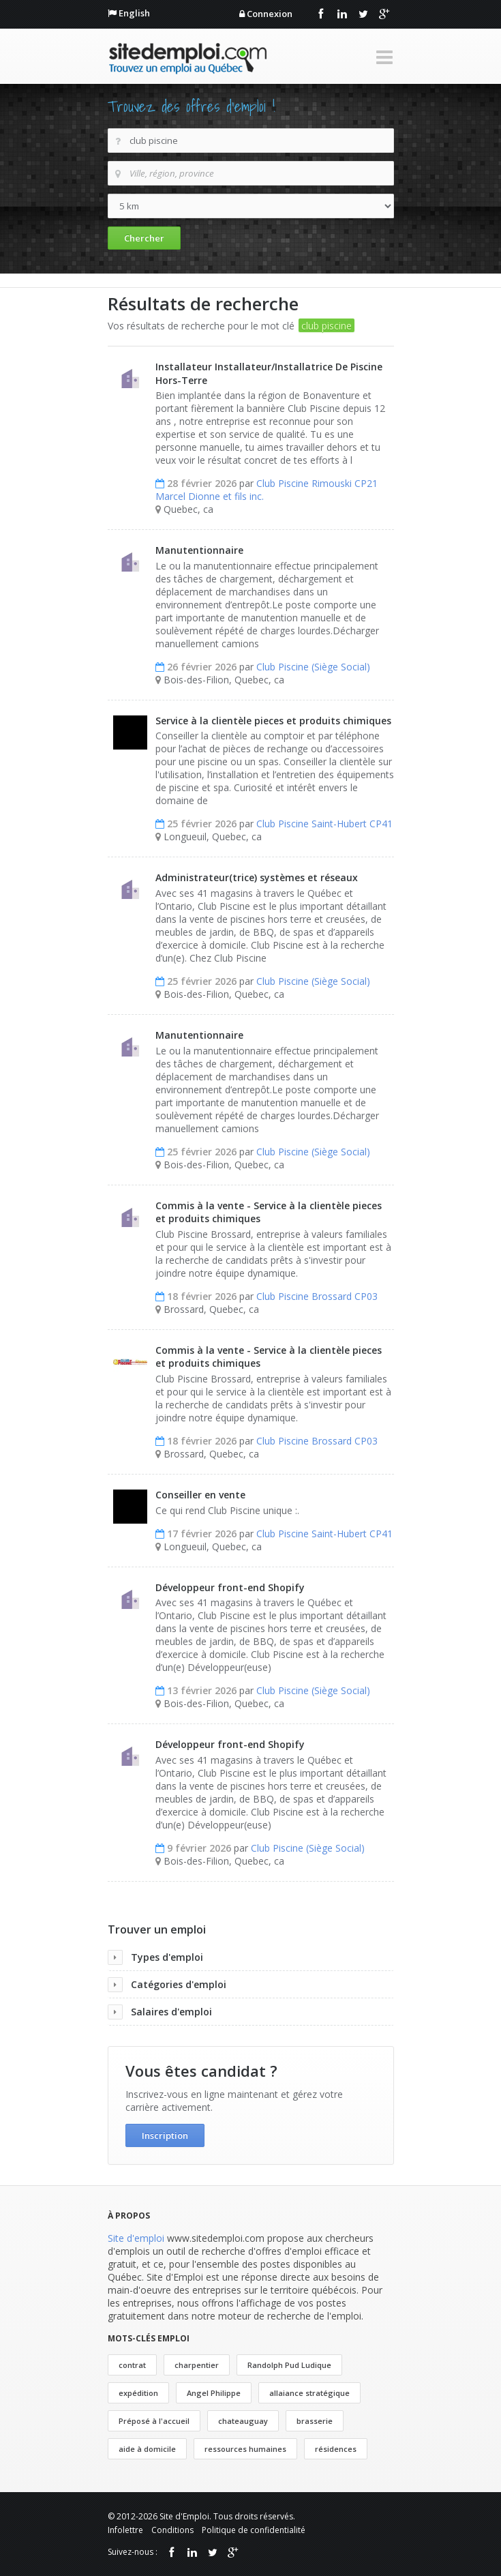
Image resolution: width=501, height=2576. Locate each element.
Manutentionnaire (199, 550)
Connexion (269, 14)
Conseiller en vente (200, 1494)
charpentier (196, 2365)
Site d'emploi (136, 2238)
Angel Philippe (214, 2393)
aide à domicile (147, 2449)
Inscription (165, 2135)
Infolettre (125, 2530)
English (134, 13)
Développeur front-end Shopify (230, 1587)
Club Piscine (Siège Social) (313, 666)
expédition (138, 2393)
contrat (132, 2365)
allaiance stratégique (309, 2393)
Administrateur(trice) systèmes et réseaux (256, 877)
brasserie (315, 2421)
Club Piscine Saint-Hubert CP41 (324, 823)
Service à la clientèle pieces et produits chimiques (273, 720)
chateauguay (243, 2421)
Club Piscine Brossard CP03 (317, 1296)
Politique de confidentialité (253, 2530)
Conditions (172, 2530)
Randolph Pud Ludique (289, 2365)
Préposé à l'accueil (154, 2421)
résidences (335, 2449)
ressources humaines (245, 2449)
